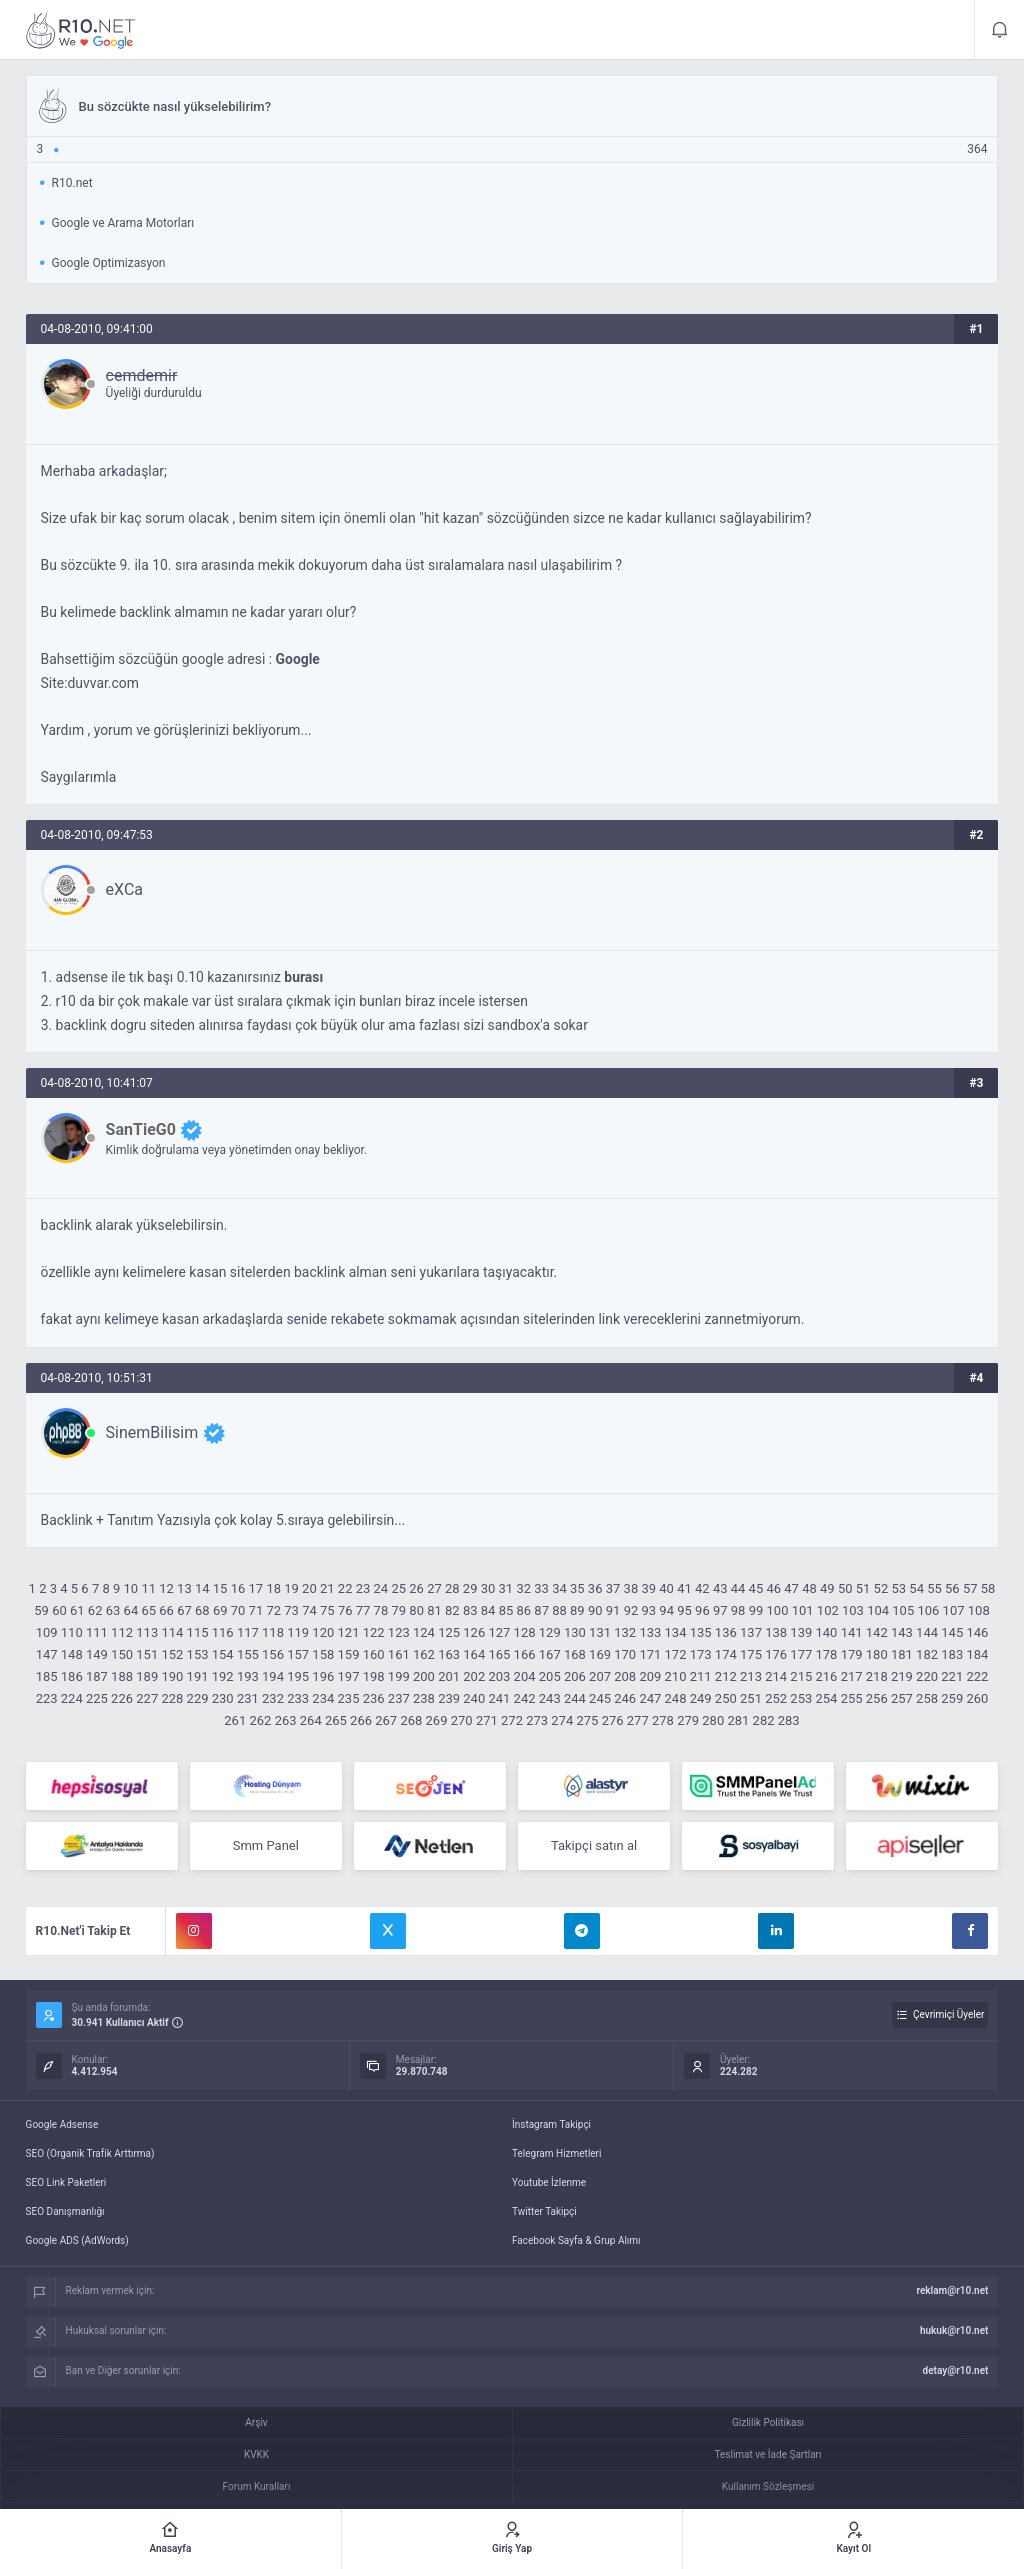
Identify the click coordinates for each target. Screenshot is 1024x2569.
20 (309, 1588)
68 (202, 1610)
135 (701, 1632)
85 (506, 1610)
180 (877, 1654)
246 (625, 1698)
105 (903, 1610)
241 (499, 1698)
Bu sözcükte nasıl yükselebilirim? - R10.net (81, 30)
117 (248, 1632)
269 (437, 1720)
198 (374, 1676)
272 (512, 1720)
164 (474, 1654)
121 (349, 1632)
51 (863, 1588)
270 (462, 1720)
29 (470, 1588)
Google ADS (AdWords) (77, 2240)
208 (625, 1676)
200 (424, 1676)
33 (541, 1588)
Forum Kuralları (257, 2486)
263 (286, 1720)
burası (303, 977)
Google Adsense (62, 2124)
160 (374, 1654)
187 (97, 1676)
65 (148, 1610)
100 (778, 1610)
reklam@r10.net (952, 2290)
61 (77, 1610)
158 (323, 1654)
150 (122, 1654)
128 (525, 1632)
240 (474, 1698)
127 (499, 1632)
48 (809, 1588)
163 (449, 1654)
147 (47, 1654)
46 (773, 1588)
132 (625, 1632)
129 (550, 1632)
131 (600, 1632)
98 (738, 1610)
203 (499, 1676)
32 (523, 1588)
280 (713, 1720)
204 (525, 1676)
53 (898, 1588)
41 (684, 1588)
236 (374, 1698)
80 (416, 1610)
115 (198, 1632)
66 (166, 1610)
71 (256, 1610)
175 (751, 1654)
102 (828, 1610)
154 (223, 1654)
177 (801, 1654)
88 (559, 1610)
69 (220, 1610)
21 (327, 1588)
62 (95, 1610)
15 (220, 1588)
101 (803, 1610)
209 (650, 1676)
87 (541, 1610)
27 (434, 1588)
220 (927, 1676)
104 (878, 1610)
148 (72, 1654)
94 (666, 1610)
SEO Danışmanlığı (65, 2211)
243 (550, 1698)
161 (399, 1654)
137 (751, 1632)
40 (666, 1588)
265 (336, 1720)
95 (684, 1610)
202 (474, 1676)
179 (852, 1654)
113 (147, 1632)
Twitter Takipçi (544, 2211)
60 (59, 1610)
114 (172, 1632)
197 (349, 1676)
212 (726, 1676)
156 (273, 1654)
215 (801, 1676)
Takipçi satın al (594, 1845)
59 (41, 1610)
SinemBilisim (152, 1432)
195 (298, 1676)
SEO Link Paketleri (66, 2182)
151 (147, 1654)
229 (198, 1698)
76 (345, 1610)
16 (238, 1588)
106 (928, 1610)
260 (977, 1698)
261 (235, 1720)
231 (248, 1698)
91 (613, 1610)
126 (474, 1632)
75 (327, 1610)
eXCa (124, 890)
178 (826, 1654)
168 (575, 1654)
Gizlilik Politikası (768, 2422)
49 (827, 1588)
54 (916, 1588)
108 (979, 1610)
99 (756, 1610)
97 (720, 1610)
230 (223, 1698)
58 (988, 1588)
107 (954, 1610)
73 (291, 1610)
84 (488, 1610)
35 (577, 1588)
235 (349, 1698)
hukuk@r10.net (954, 2330)
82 (452, 1610)
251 (751, 1698)
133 (650, 1632)
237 (399, 1698)
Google (298, 659)
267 (386, 1720)
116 (223, 1632)
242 (525, 1698)
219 (902, 1676)
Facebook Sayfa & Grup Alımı (576, 2240)
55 (934, 1588)
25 (398, 1588)
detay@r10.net (956, 2370)
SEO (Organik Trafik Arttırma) (90, 2153)
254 (826, 1698)
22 (345, 1588)
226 (122, 1698)
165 (499, 1654)
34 (559, 1588)
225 (97, 1698)
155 (248, 1654)
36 (595, 1588)
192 (223, 1676)
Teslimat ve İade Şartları (768, 2454)
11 (148, 1588)
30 (488, 1588)
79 (398, 1610)
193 (248, 1676)
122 (374, 1632)
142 (877, 1632)
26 (416, 1588)
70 (238, 1610)
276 (613, 1720)
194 (273, 1676)
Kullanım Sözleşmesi (768, 2486)
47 (791, 1588)
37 (613, 1588)
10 (131, 1588)
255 (852, 1698)
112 (122, 1632)
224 (72, 1698)
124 (424, 1632)
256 (877, 1698)
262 (260, 1720)
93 (649, 1610)
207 (600, 1676)
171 (650, 1654)
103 (853, 1610)
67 (184, 1610)
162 (424, 1654)
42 (702, 1588)
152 (172, 1654)
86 (523, 1610)
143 (902, 1632)
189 (147, 1676)
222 (977, 1676)
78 (381, 1610)
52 (881, 1588)
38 (631, 1588)
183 (952, 1654)
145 (952, 1632)
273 (537, 1720)
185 (47, 1676)
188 (122, 1676)
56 (952, 1588)
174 (726, 1654)
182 (927, 1654)
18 (273, 1588)
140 (826, 1632)
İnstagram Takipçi (551, 2124)
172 (676, 1654)
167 (550, 1654)
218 (877, 1676)
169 (600, 1654)
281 (738, 1720)
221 (952, 1676)
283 (789, 1720)
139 (801, 1632)
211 (701, 1676)
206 (575, 1676)
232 (273, 1698)
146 (977, 1632)
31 (506, 1588)
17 (256, 1588)
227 (147, 1698)
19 (291, 1588)
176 (776, 1654)
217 (852, 1676)
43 (720, 1588)
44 (738, 1588)
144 (927, 1632)
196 (323, 1676)
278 (663, 1720)
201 (449, 1676)
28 (452, 1588)
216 (826, 1676)
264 (311, 1720)
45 (756, 1588)
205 (550, 1676)
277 (638, 1720)
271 (487, 1720)
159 (349, 1654)
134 (676, 1632)
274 (562, 1720)
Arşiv (256, 2422)
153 (198, 1654)
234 (323, 1698)
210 (676, 1676)
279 (688, 1720)
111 (97, 1632)
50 (845, 1588)
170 (625, 1654)
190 (172, 1676)
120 (323, 1632)
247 (650, 1698)
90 (595, 1610)
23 (363, 1588)
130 (575, 1632)
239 (449, 1698)
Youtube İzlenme (549, 2182)
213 (751, 1676)
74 (309, 1610)
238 (424, 1698)
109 (47, 1632)
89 (577, 1610)
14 (202, 1588)
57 (970, 1588)
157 (298, 1654)
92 (631, 1610)
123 (399, 1632)
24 (381, 1588)
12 (166, 1588)
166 (525, 1654)
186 (72, 1676)
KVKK (256, 2454)
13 (184, 1588)
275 (588, 1720)
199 (399, 1676)
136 (726, 1632)
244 (575, 1698)
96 (702, 1610)
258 (927, 1698)
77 (363, 1610)
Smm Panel (266, 1845)
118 (273, 1632)
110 (72, 1632)
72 (273, 1610)
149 (97, 1654)
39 (648, 1588)
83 (470, 1610)
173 (701, 1654)
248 (676, 1698)
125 (449, 1632)
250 (726, 1698)
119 (298, 1632)
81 (434, 1610)
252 (776, 1698)
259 (952, 1698)
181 (902, 1654)
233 (298, 1698)
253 (801, 1698)
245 (600, 1698)
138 (776, 1632)
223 (47, 1698)
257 (902, 1698)
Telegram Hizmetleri (556, 2153)
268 (411, 1720)
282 (764, 1720)
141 (852, 1632)
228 (172, 1698)
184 (977, 1654)
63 (113, 1610)
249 (701, 1698)
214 (776, 1676)
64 (131, 1610)
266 (361, 1720)
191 (198, 1676)
